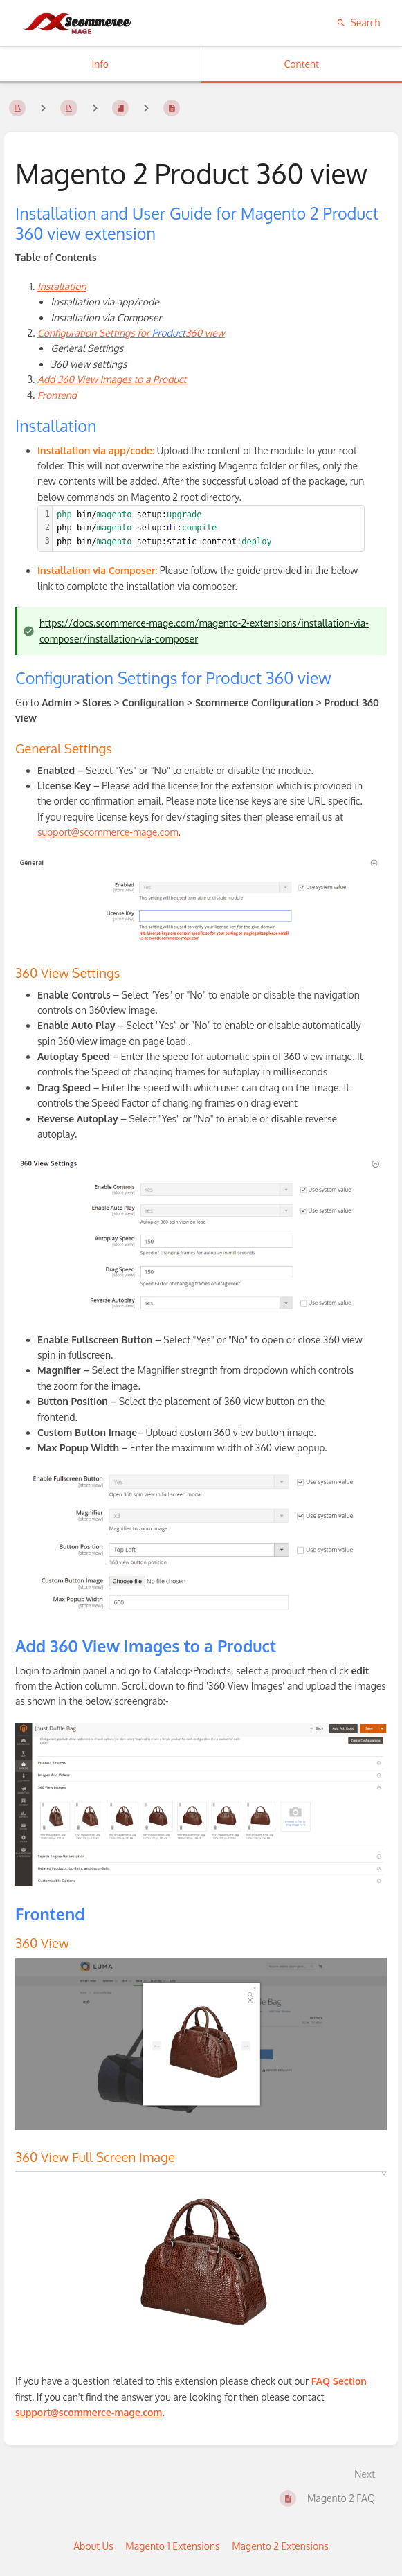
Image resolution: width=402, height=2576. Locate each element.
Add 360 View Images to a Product (111, 379)
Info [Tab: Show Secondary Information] (100, 64)
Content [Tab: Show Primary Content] (301, 64)
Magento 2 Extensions (280, 2546)
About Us (93, 2546)
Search (358, 22)
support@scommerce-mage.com (108, 832)
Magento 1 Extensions (172, 2546)
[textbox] (208, 528)
